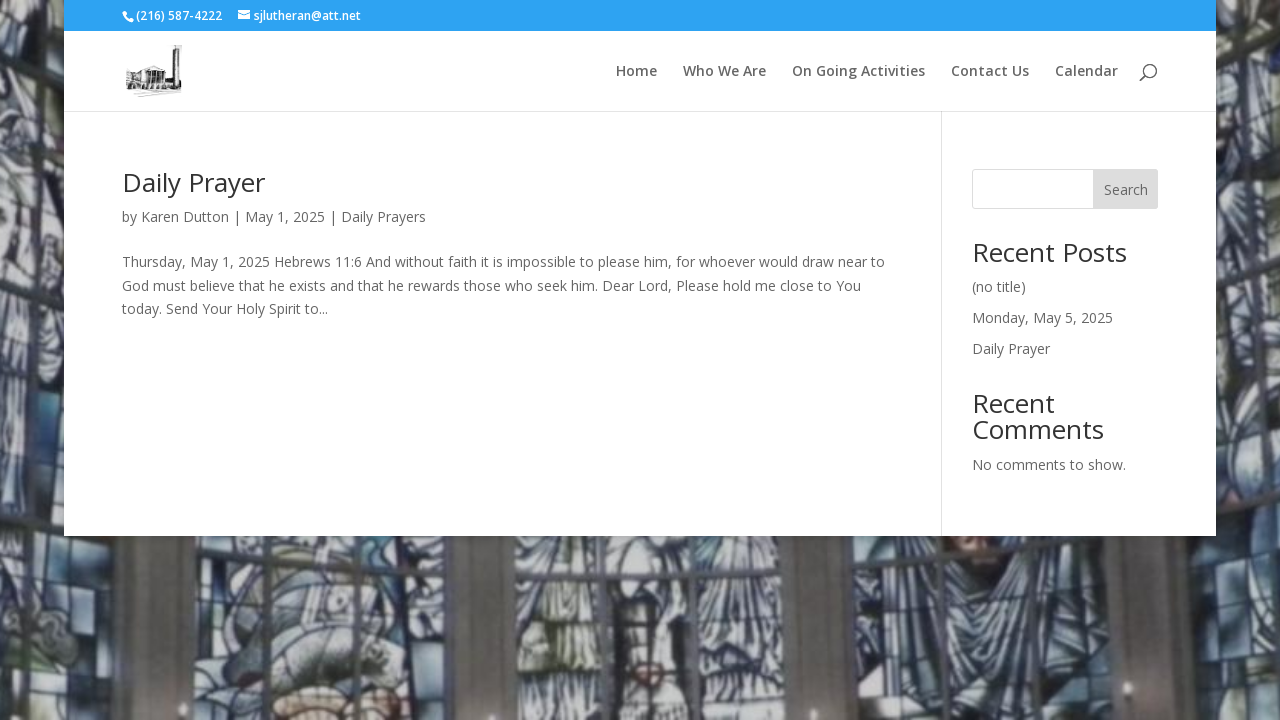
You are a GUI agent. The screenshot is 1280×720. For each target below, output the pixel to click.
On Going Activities (858, 72)
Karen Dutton (185, 216)
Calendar (1086, 72)
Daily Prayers (383, 216)
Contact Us (990, 72)
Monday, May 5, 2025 (1042, 317)
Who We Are (724, 72)
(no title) (999, 286)
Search (1126, 189)
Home (636, 72)
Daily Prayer (193, 182)
